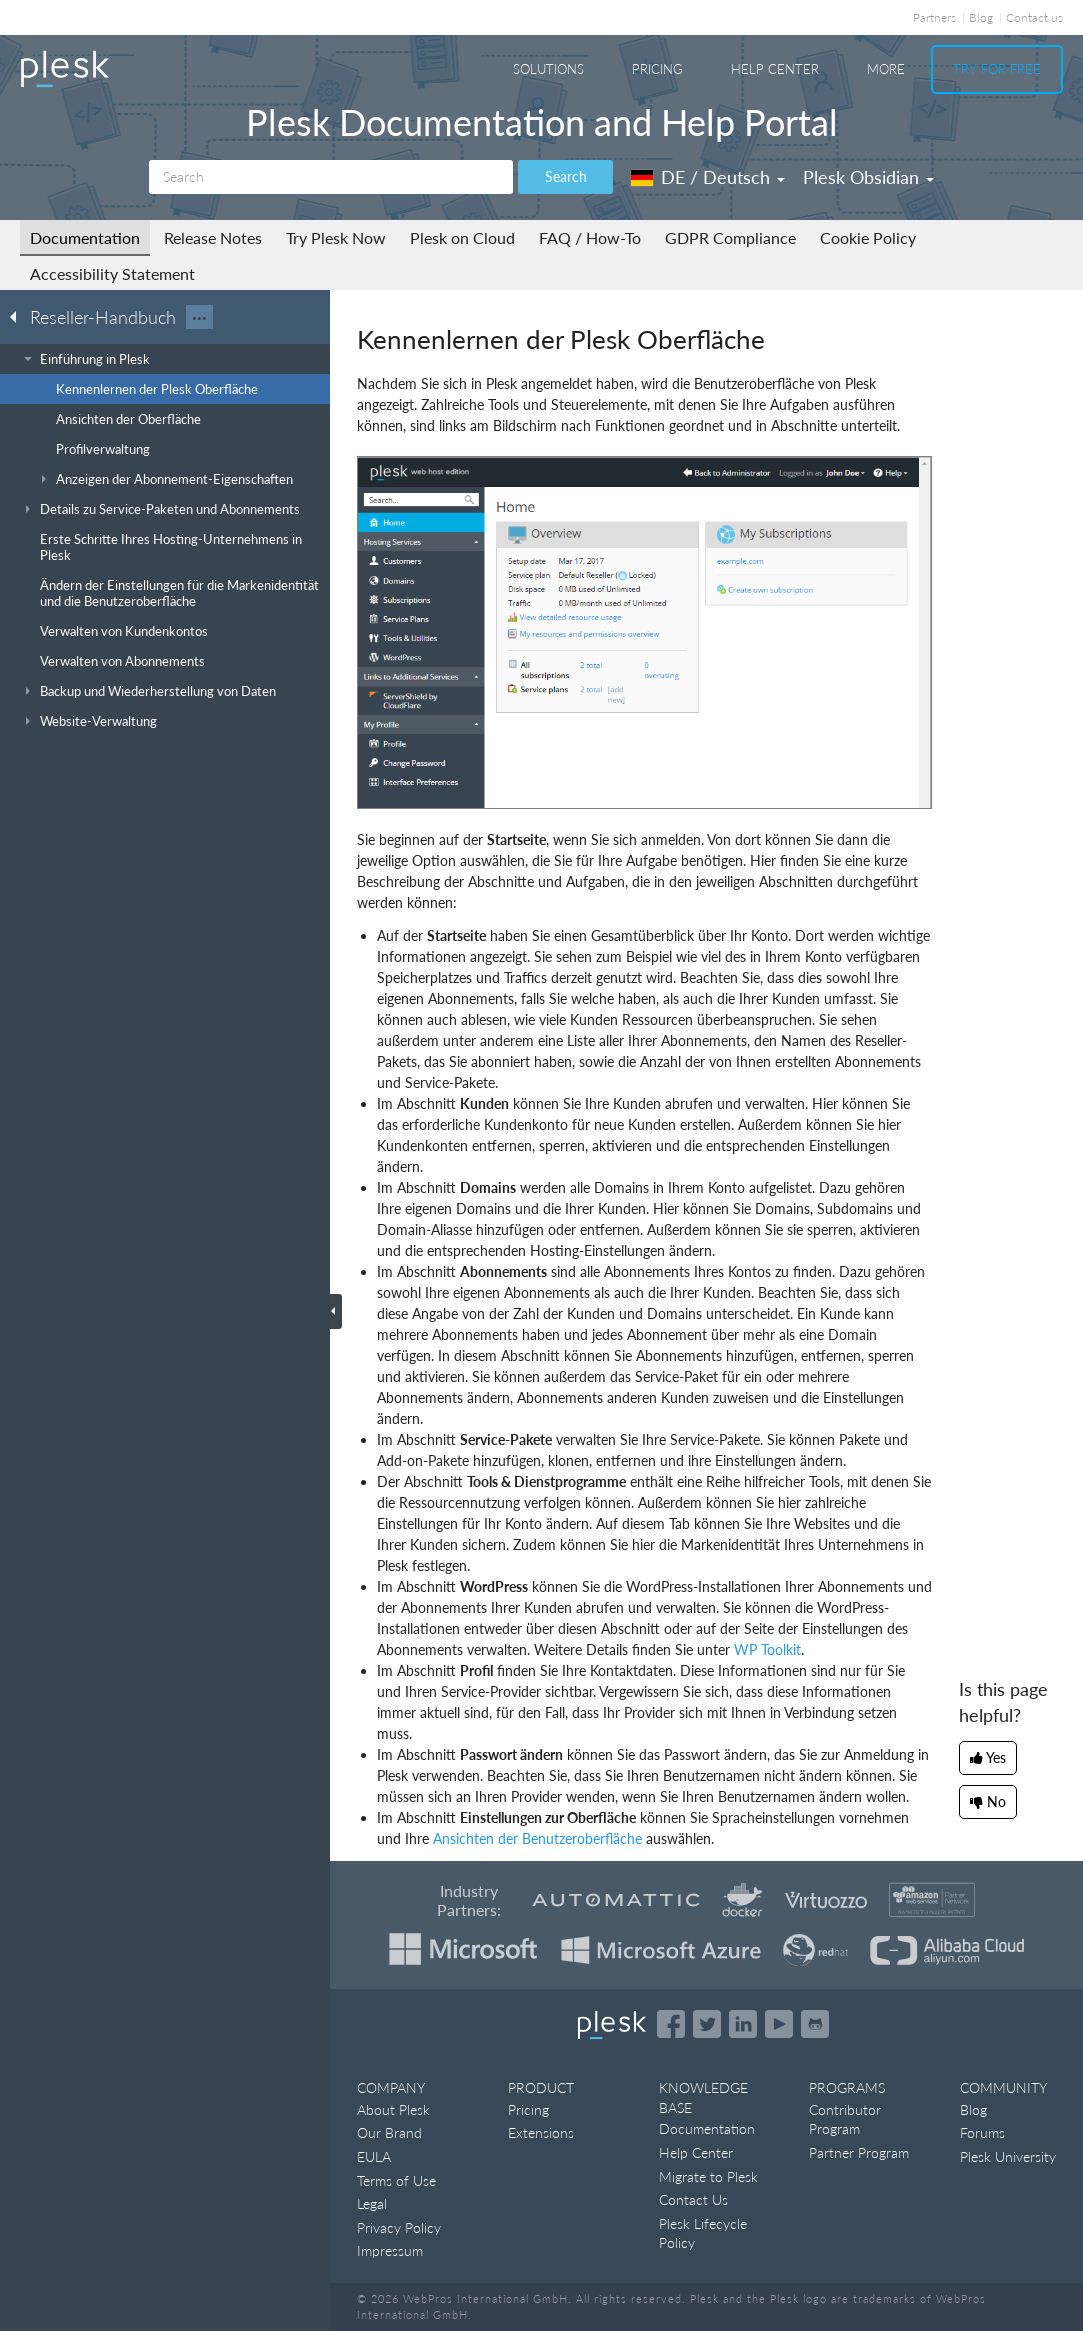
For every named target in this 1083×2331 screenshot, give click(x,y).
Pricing (657, 69)
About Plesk (393, 2109)
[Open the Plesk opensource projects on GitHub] (815, 2024)
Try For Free (997, 69)
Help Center (775, 69)
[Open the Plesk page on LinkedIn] (743, 2024)
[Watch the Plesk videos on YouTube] (779, 2024)
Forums (982, 2132)
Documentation (85, 237)
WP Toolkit (767, 1649)
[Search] (331, 177)
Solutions (548, 69)
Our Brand (389, 2132)
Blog (981, 17)
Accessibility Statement (112, 273)
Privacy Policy (399, 2227)
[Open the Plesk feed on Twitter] (707, 2024)
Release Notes (213, 237)
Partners (934, 17)
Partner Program (859, 2152)
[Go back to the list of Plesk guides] (19, 316)
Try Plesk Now (336, 237)
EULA (374, 2156)
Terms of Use (396, 2180)
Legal (372, 2203)
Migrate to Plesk (708, 2176)
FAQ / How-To (590, 237)
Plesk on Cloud (462, 237)
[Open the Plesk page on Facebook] (671, 2024)
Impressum (390, 2250)
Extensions (541, 2132)
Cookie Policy (868, 237)
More (886, 69)
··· (199, 317)
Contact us (1034, 17)
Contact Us (693, 2199)
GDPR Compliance (730, 237)
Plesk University (1008, 2156)
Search (566, 176)
